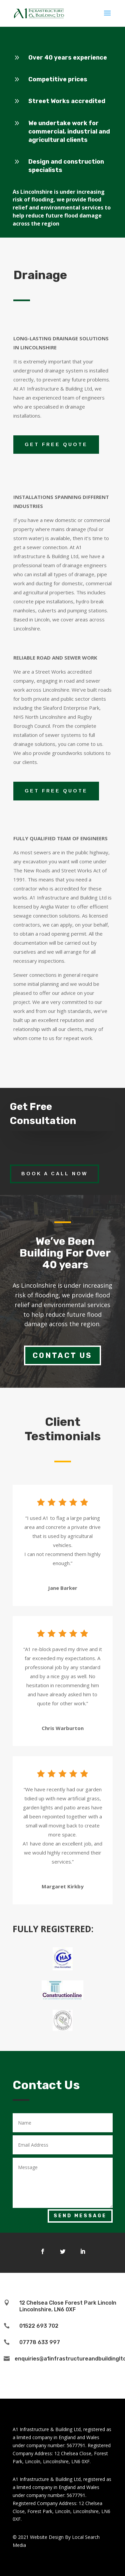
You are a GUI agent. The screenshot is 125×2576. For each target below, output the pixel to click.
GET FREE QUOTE (56, 444)
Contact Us (62, 1355)
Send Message (80, 2216)
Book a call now (54, 1173)
